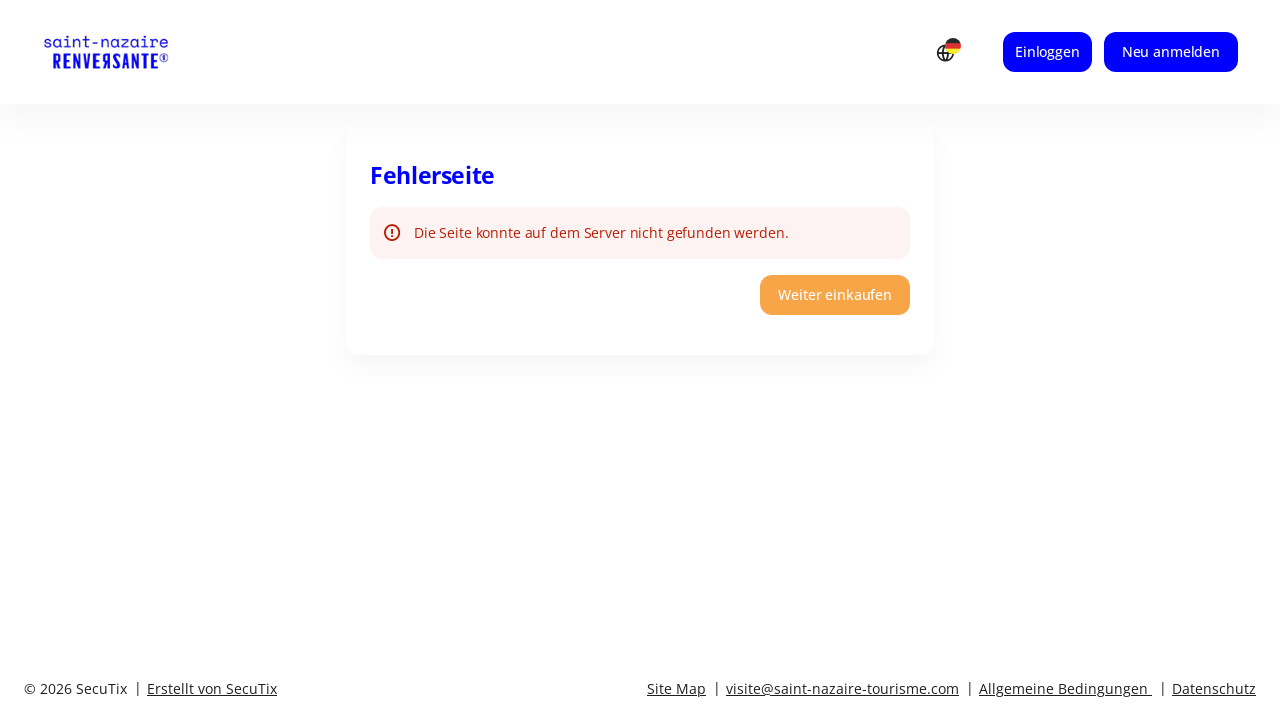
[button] (835, 295)
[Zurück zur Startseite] (125, 52)
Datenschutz (1214, 688)
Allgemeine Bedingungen (1063, 688)
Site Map (676, 688)
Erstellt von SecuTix (212, 688)
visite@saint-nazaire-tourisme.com (842, 688)
